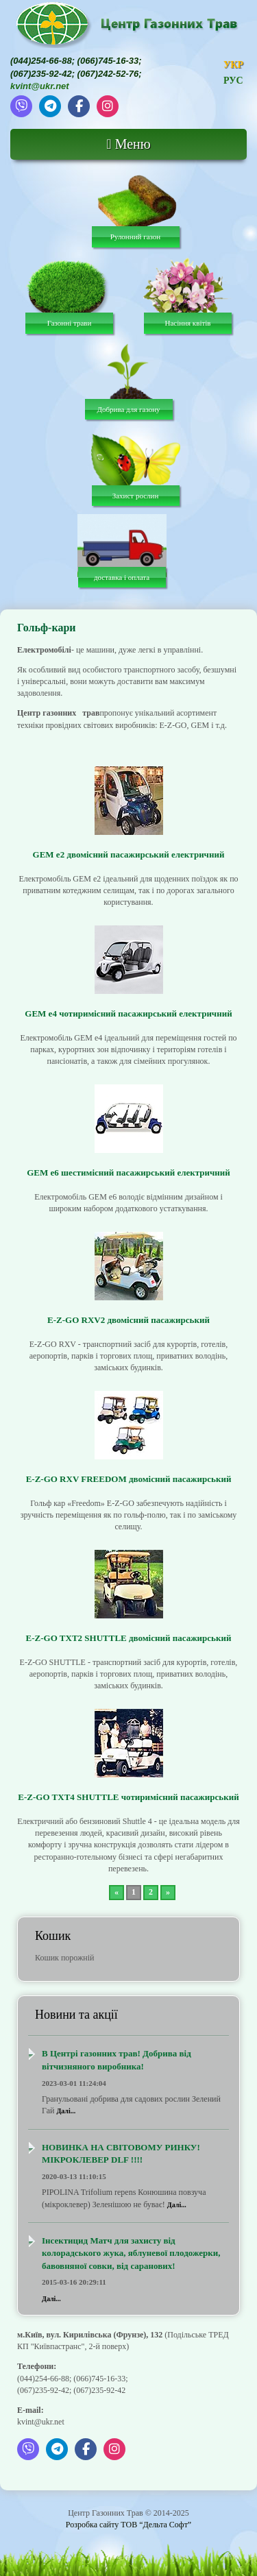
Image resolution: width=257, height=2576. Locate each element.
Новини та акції (76, 2014)
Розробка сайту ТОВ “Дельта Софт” (128, 2524)
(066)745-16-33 (108, 61)
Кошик (53, 1936)
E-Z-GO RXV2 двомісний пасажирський (128, 1320)
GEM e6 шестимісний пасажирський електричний (128, 1172)
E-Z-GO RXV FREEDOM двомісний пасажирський (129, 1479)
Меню (128, 143)
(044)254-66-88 (41, 61)
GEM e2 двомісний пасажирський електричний (129, 854)
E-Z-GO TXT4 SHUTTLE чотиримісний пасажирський (128, 1797)
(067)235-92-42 (41, 74)
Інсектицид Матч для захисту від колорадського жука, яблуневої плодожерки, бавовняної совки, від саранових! (131, 2253)
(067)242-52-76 (108, 74)
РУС (233, 80)
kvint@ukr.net (39, 86)
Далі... (65, 2111)
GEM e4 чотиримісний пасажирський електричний (128, 1013)
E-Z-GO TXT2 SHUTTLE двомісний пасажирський (129, 1638)
